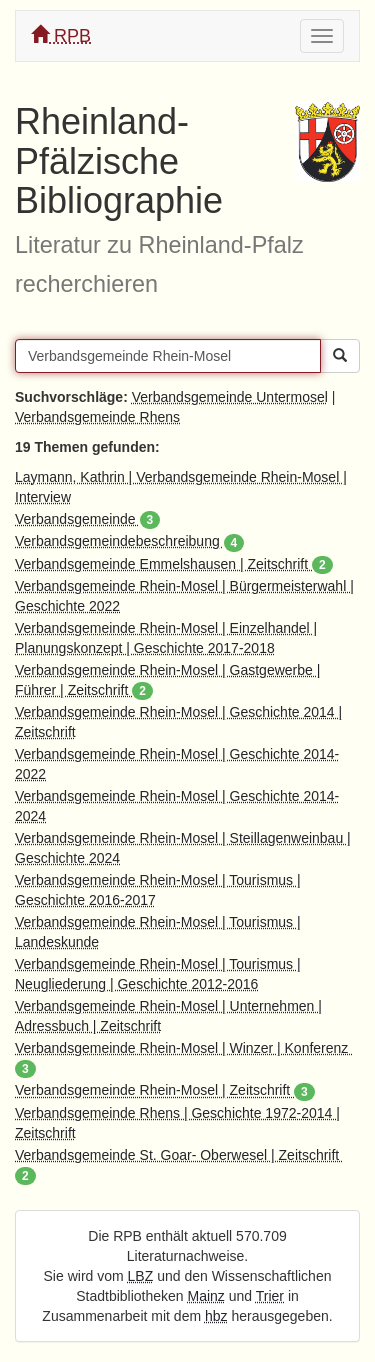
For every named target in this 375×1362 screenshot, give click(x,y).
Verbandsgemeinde (87, 519)
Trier (270, 1296)
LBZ (141, 1276)
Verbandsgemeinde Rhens (97, 417)
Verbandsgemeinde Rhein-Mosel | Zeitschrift (165, 1090)
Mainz (206, 1296)
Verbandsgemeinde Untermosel (230, 397)
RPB (61, 35)
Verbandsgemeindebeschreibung (129, 541)
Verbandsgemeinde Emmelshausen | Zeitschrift (174, 564)
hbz (216, 1316)
